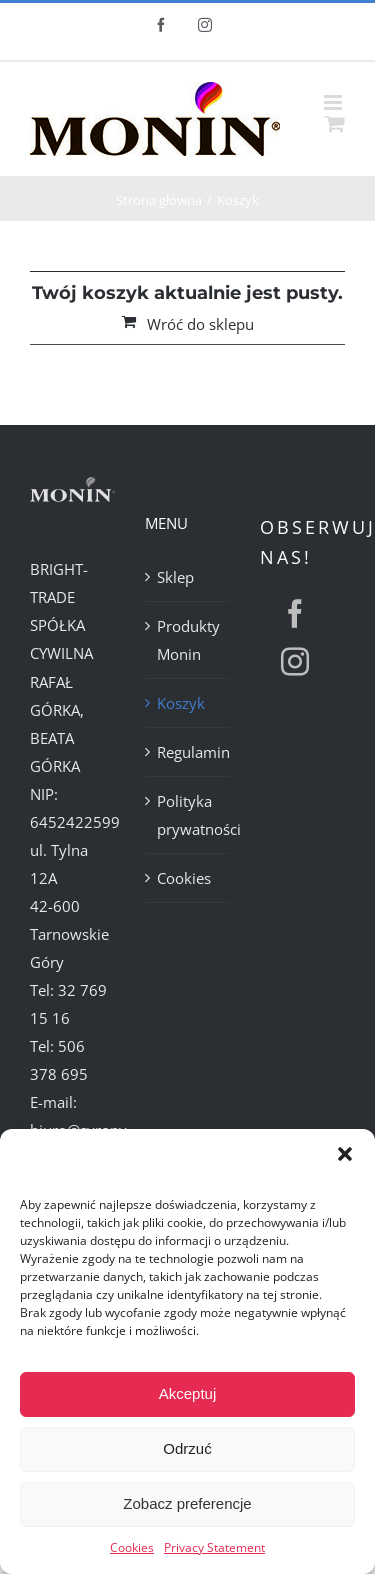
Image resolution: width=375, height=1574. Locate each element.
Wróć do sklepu (200, 324)
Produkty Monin (188, 640)
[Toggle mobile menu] (334, 102)
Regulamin (188, 752)
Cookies (132, 1547)
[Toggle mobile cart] (335, 123)
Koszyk (181, 703)
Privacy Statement (214, 1547)
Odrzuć (187, 1448)
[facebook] (295, 614)
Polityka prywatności (188, 815)
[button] (345, 1154)
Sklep (175, 577)
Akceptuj (188, 1393)
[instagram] (295, 662)
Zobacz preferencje (187, 1503)
